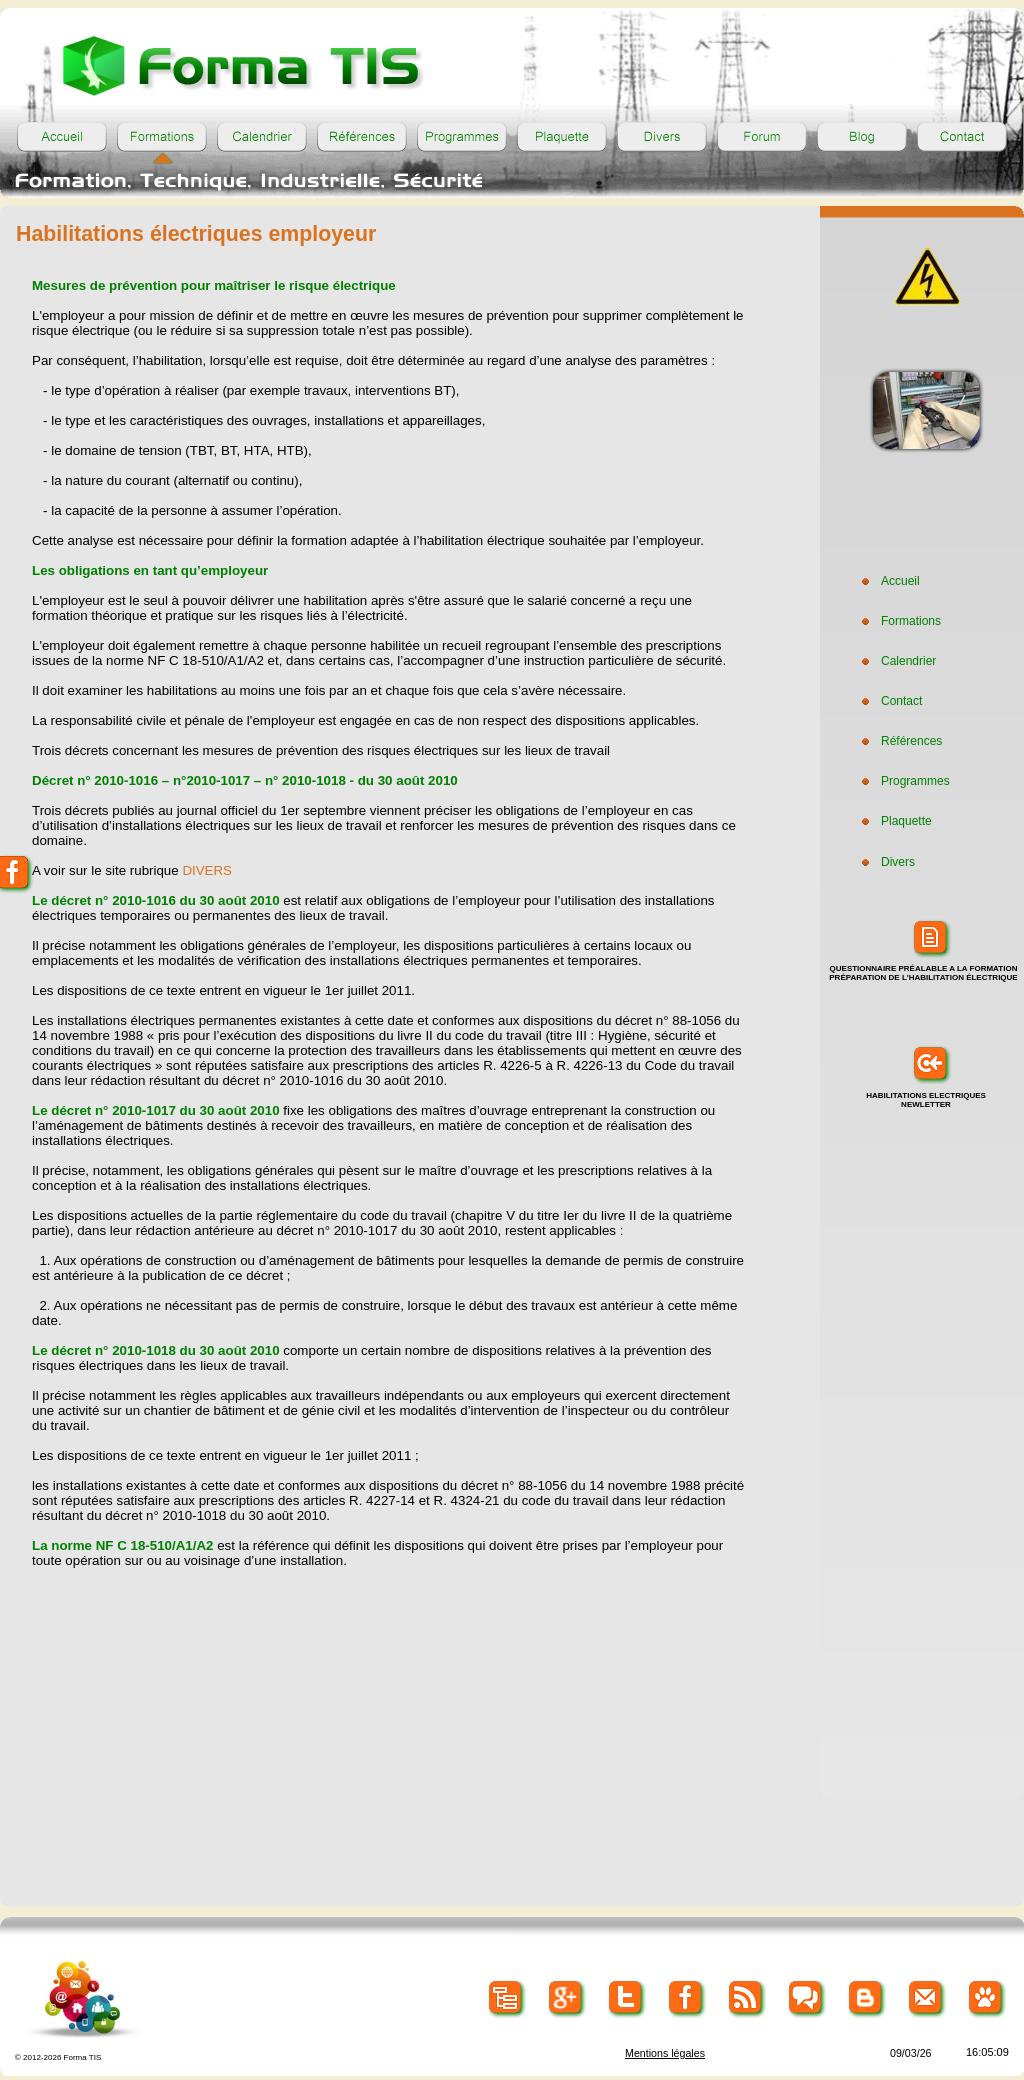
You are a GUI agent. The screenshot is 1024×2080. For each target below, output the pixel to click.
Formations (899, 621)
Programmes (903, 781)
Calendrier (896, 661)
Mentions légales (665, 2053)
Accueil (888, 581)
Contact (889, 701)
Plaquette (894, 821)
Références (899, 741)
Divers (886, 862)
